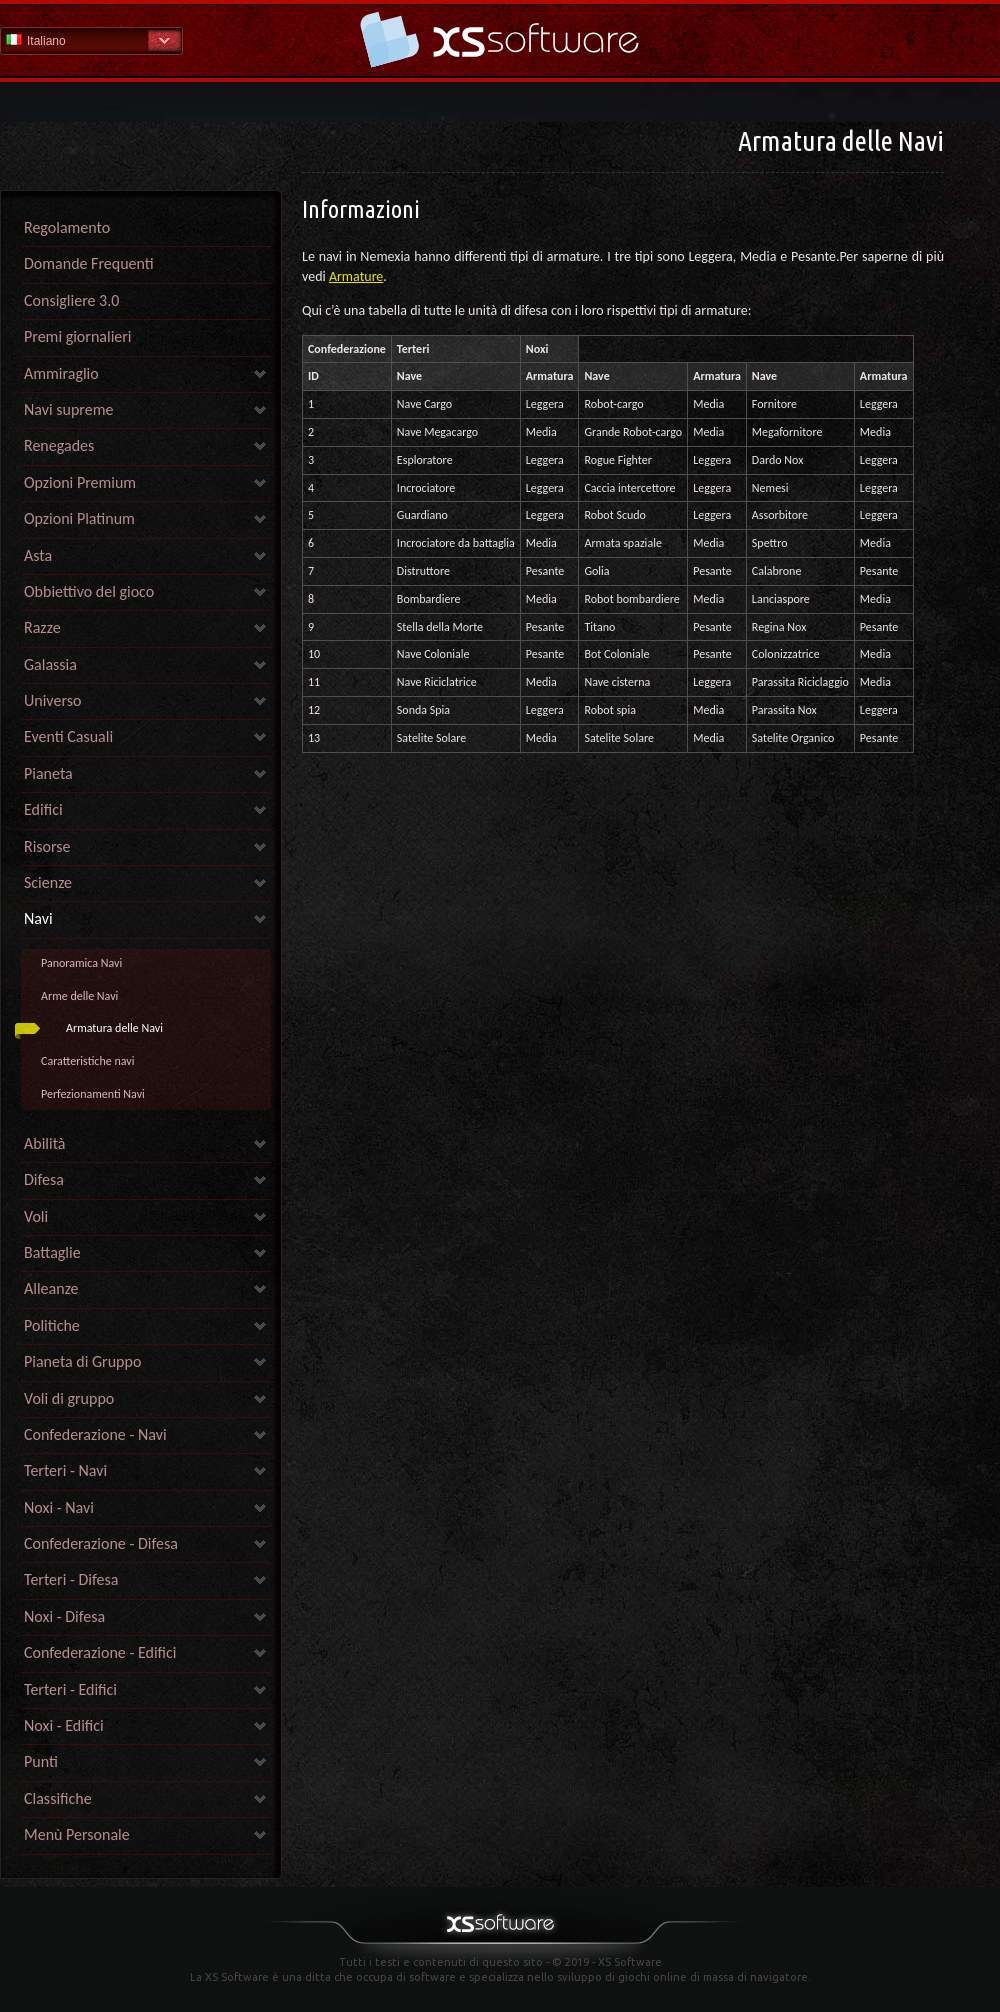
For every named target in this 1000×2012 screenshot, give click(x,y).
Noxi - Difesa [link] (64, 1616)
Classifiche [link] (58, 1798)
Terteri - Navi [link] (65, 1470)
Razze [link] (42, 627)
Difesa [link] (44, 1179)
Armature (356, 276)
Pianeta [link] (48, 773)
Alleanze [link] (51, 1288)
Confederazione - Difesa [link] (101, 1543)
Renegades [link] (59, 445)
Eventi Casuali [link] (68, 736)
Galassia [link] (50, 664)
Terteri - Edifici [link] (70, 1689)
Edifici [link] (43, 809)
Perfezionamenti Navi (93, 1094)
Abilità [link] (45, 1143)
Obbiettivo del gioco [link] (89, 591)
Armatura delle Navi (114, 1028)
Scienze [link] (48, 882)
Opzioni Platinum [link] (79, 518)
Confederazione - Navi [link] (95, 1434)
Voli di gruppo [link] (69, 1398)
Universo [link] (52, 700)
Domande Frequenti (89, 263)
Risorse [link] (47, 846)
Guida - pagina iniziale (500, 39)
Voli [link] (36, 1216)
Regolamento (67, 227)
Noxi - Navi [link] (59, 1507)
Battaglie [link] (52, 1252)
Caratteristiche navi (87, 1061)
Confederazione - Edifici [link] (100, 1652)
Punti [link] (41, 1761)
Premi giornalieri (78, 336)
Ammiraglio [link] (61, 373)
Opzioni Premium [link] (80, 482)
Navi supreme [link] (68, 409)
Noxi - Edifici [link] (64, 1725)
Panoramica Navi (81, 963)
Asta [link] (38, 555)
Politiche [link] (52, 1325)
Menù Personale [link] (77, 1834)
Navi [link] (38, 918)
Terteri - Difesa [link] (71, 1579)
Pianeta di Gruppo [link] (82, 1361)
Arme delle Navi (79, 996)
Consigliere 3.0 (71, 300)
